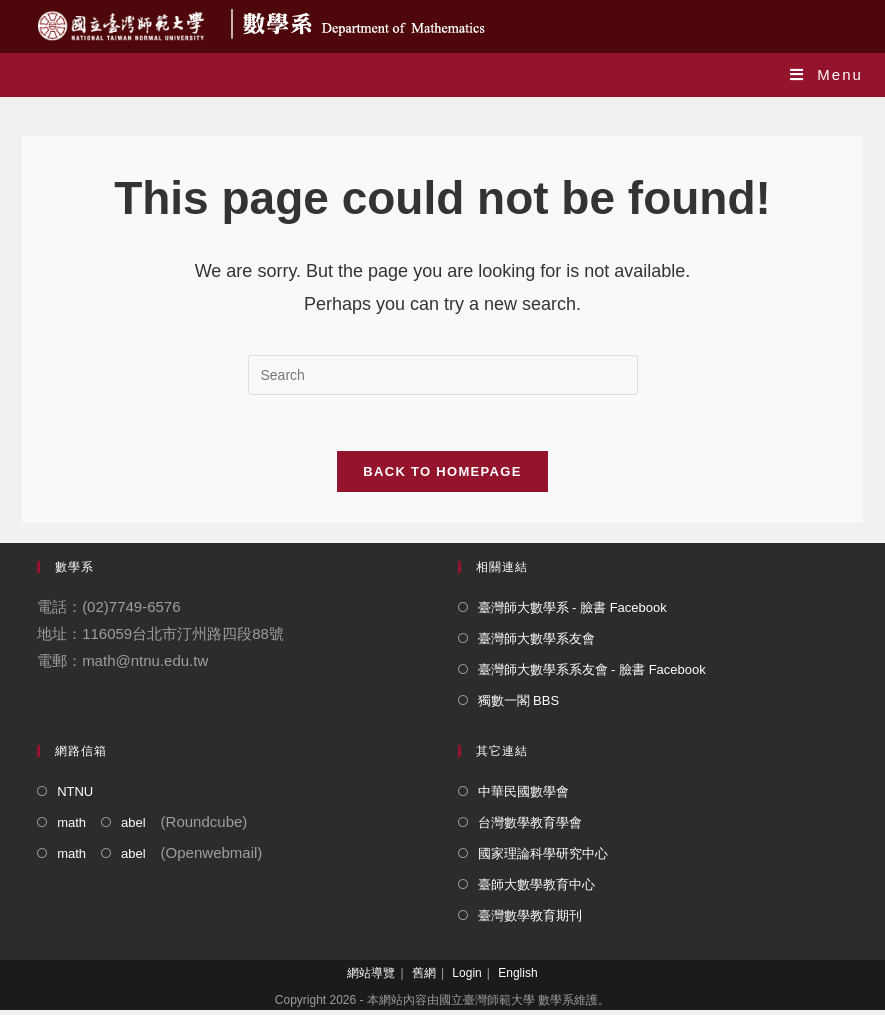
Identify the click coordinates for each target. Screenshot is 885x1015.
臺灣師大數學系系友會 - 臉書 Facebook (592, 674)
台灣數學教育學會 (530, 827)
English (517, 978)
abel (133, 827)
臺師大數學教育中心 (536, 889)
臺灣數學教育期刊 (530, 920)
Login (466, 978)
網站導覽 (371, 978)
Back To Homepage (442, 476)
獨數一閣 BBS (519, 705)
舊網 (424, 978)
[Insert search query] (443, 375)
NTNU (75, 796)
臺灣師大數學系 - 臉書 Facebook (572, 612)
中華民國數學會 (523, 796)
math (71, 827)
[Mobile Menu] (826, 74)
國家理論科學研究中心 (543, 858)
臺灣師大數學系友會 (536, 643)
